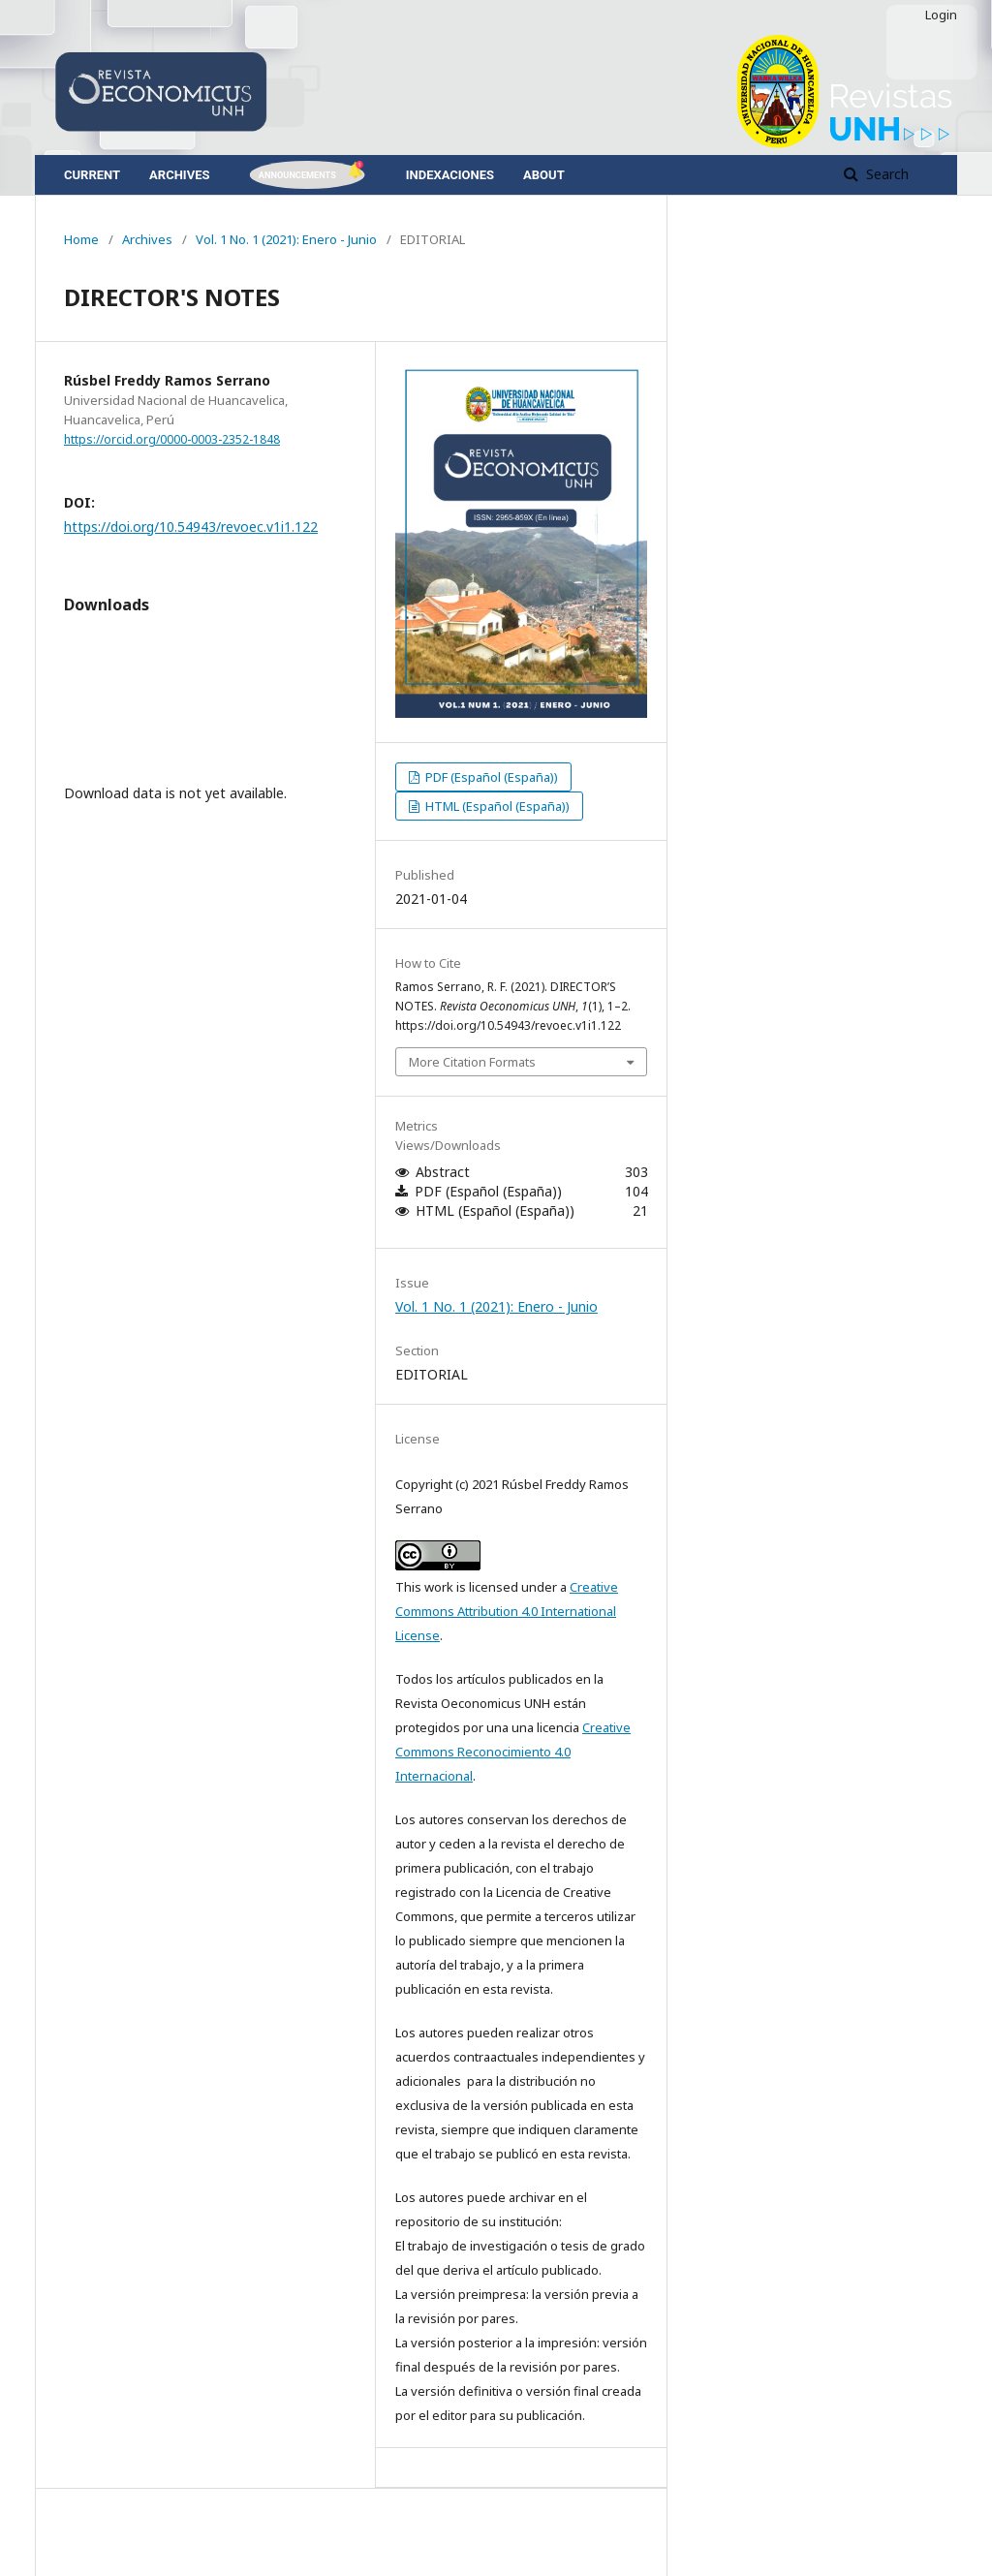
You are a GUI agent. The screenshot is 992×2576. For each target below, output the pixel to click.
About (544, 175)
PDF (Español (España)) (490, 777)
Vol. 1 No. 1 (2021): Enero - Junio (286, 239)
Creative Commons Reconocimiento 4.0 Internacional (513, 1752)
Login (941, 14)
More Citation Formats (472, 1062)
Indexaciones (450, 175)
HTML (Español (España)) (496, 806)
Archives (179, 175)
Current (92, 175)
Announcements (296, 174)
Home (81, 239)
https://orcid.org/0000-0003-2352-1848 (172, 439)
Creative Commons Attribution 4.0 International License (506, 1611)
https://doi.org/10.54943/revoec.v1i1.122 (191, 526)
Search (885, 174)
